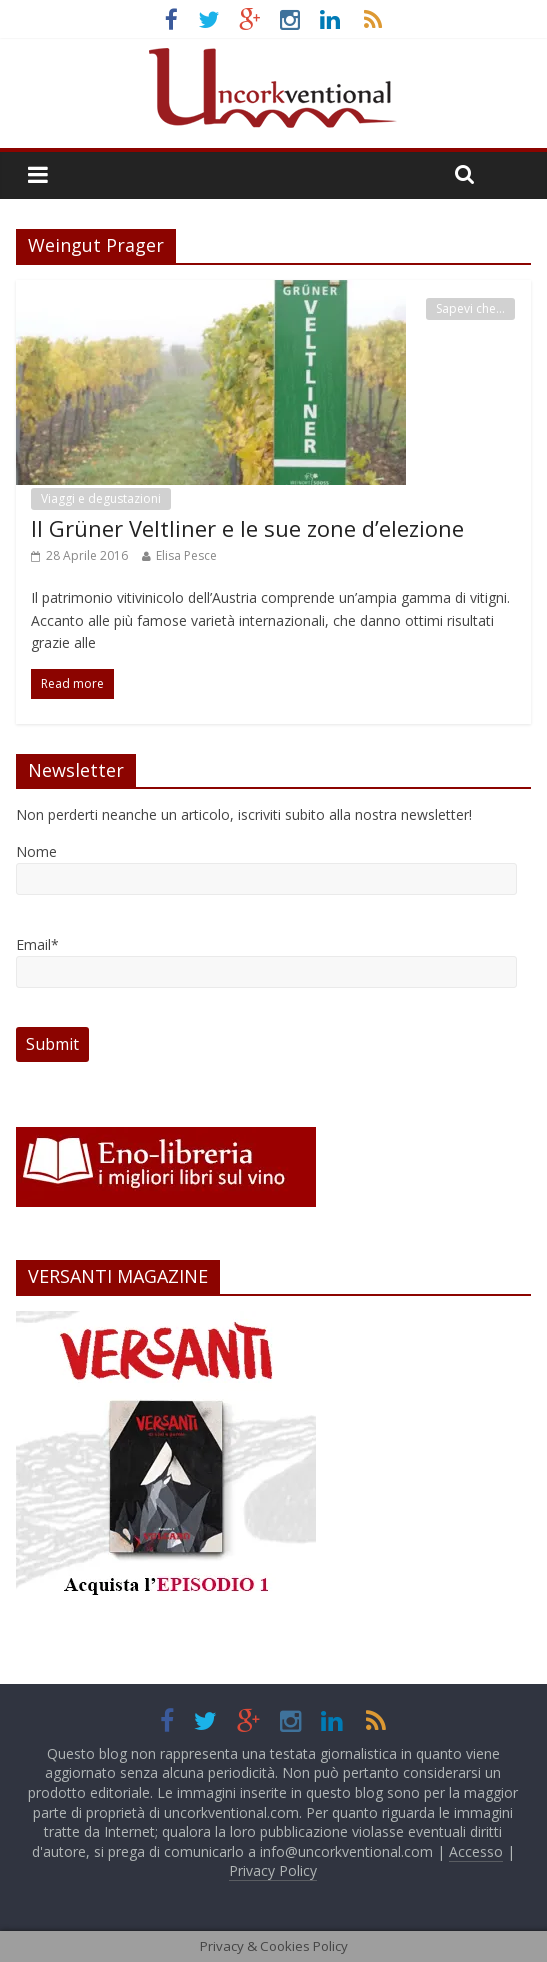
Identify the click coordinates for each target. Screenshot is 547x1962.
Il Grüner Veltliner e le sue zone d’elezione (247, 528)
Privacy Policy (273, 1870)
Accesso (476, 1851)
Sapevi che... (470, 308)
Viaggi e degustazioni (101, 498)
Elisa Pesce (186, 555)
